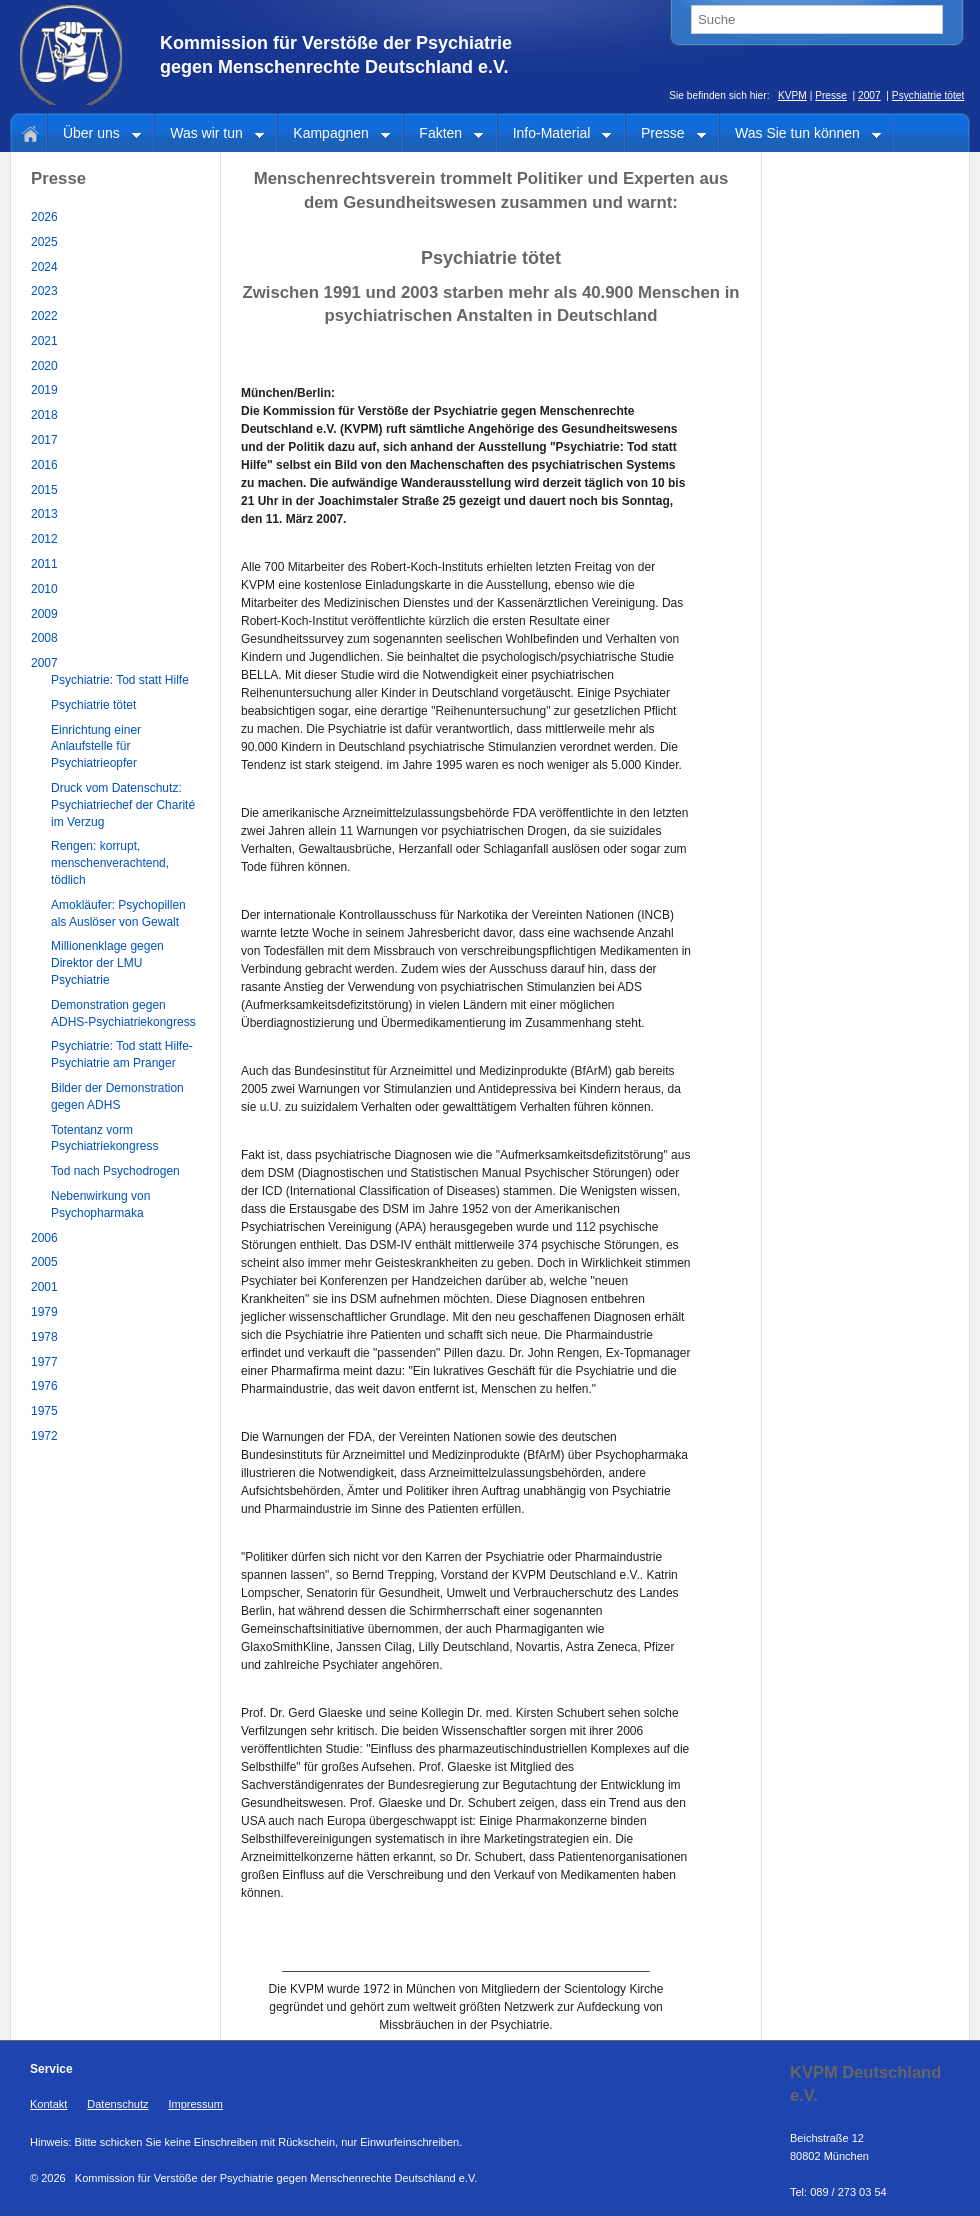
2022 (44, 316)
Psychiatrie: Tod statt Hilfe (120, 680)
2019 (44, 390)
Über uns (94, 134)
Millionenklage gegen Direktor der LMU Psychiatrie (107, 963)
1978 (44, 1337)
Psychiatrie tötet (928, 95)
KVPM (792, 95)
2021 (44, 341)
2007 (869, 95)
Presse (831, 95)
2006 (44, 1238)
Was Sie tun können (800, 134)
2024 (44, 267)
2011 (44, 564)
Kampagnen (334, 134)
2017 (44, 440)
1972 (44, 1436)
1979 (44, 1312)
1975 (44, 1411)
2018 (44, 415)
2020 (44, 366)
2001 (44, 1287)
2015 (44, 490)
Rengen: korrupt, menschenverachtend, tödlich (110, 863)
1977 (44, 1362)
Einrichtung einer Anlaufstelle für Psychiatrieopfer (96, 747)
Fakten (443, 134)
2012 (44, 539)
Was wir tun (209, 134)
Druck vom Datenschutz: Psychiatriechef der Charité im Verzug (123, 805)
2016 (44, 465)
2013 (44, 514)
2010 (44, 589)
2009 (44, 614)
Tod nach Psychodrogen (115, 1171)
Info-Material (555, 134)
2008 (44, 638)
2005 (44, 1262)
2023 (44, 291)
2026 (44, 217)
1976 (44, 1386)
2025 (44, 242)
